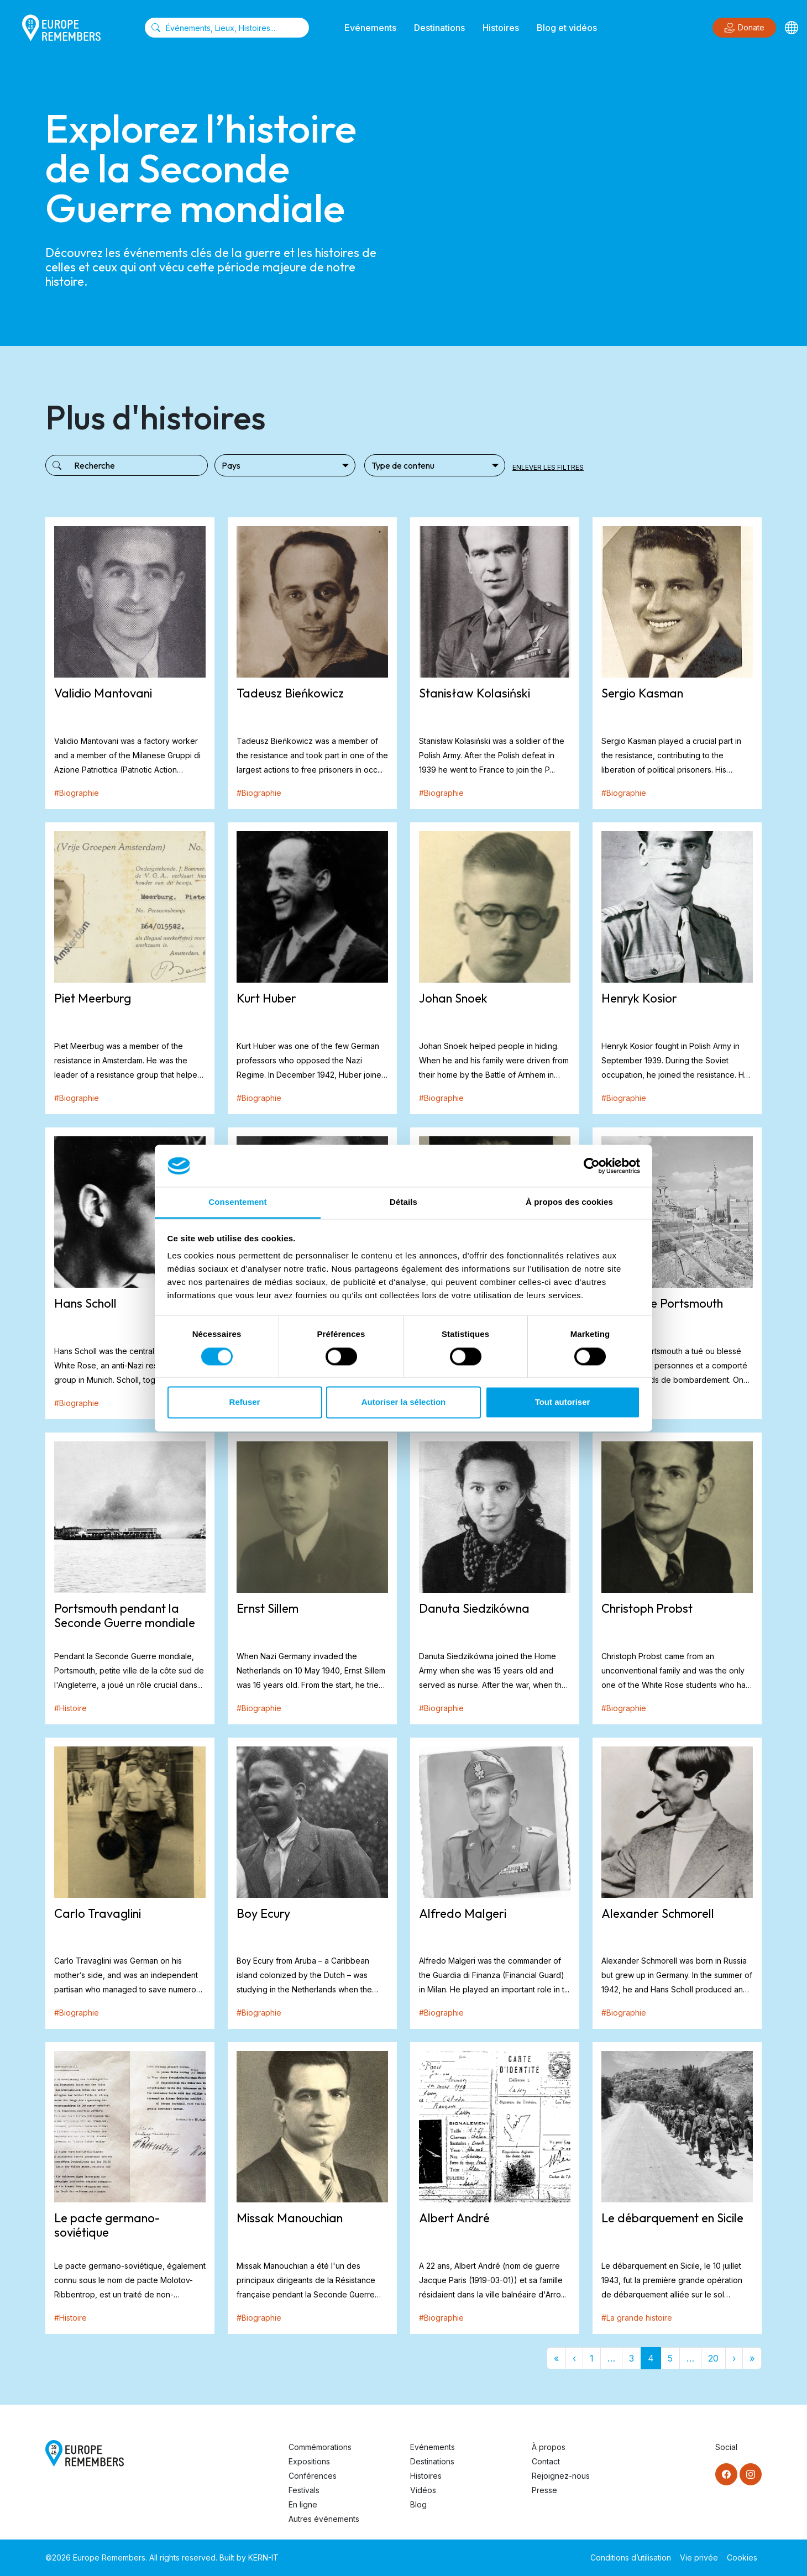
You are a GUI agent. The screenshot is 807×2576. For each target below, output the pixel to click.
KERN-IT (263, 2557)
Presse (544, 2490)
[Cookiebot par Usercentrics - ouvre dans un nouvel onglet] (591, 1165)
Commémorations (320, 2447)
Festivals (304, 2490)
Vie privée (699, 2557)
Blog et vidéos (567, 27)
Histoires (501, 27)
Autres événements (324, 2518)
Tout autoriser (562, 1402)
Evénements (370, 27)
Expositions (309, 2461)
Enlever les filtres (548, 467)
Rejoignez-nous (561, 2475)
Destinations (439, 27)
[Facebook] (726, 2474)
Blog (418, 2504)
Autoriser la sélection (403, 1402)
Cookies (742, 2557)
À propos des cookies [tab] (569, 1202)
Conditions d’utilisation (630, 2557)
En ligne (303, 2504)
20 (713, 2358)
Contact (546, 2461)
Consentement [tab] (237, 1202)
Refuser (244, 1402)
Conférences (313, 2475)
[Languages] (791, 28)
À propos (548, 2447)
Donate (744, 28)
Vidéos (423, 2490)
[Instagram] (751, 2474)
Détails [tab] (403, 1202)
